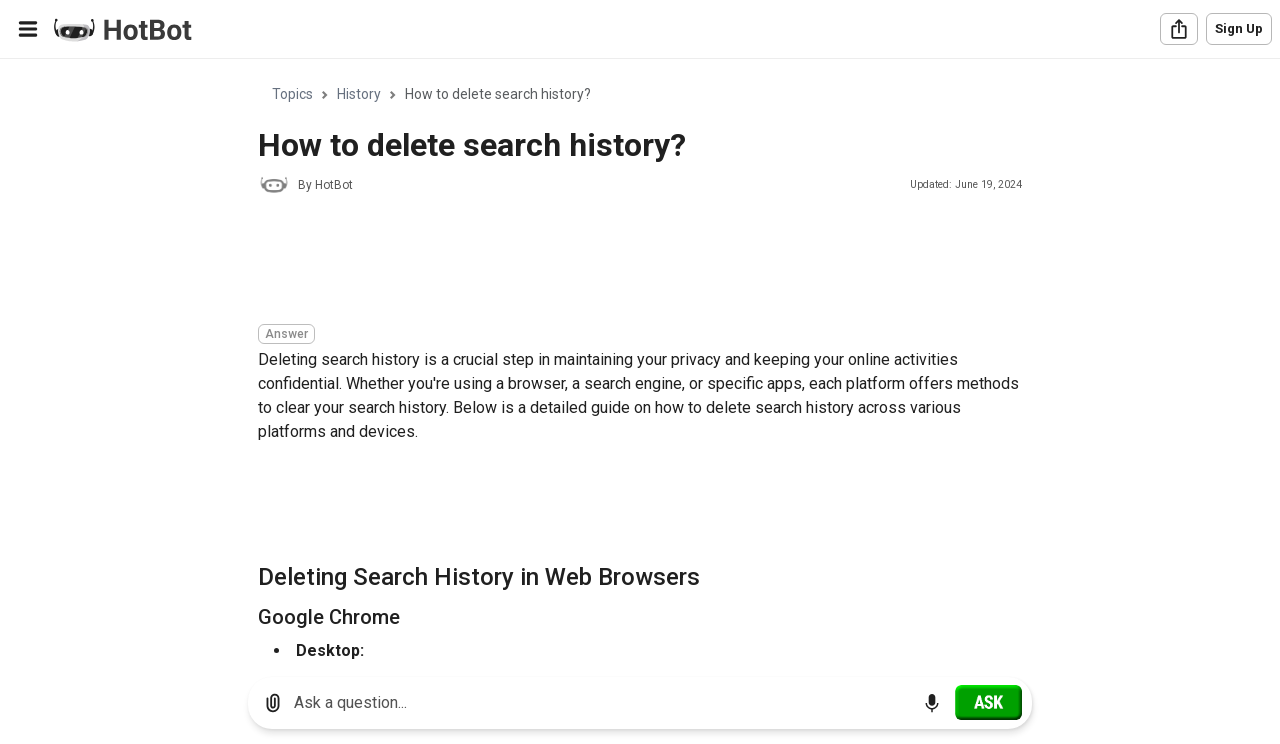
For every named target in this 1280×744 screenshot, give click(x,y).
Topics (292, 94)
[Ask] (988, 702)
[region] (640, 360)
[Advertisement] (622, 262)
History (359, 94)
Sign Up (1239, 28)
